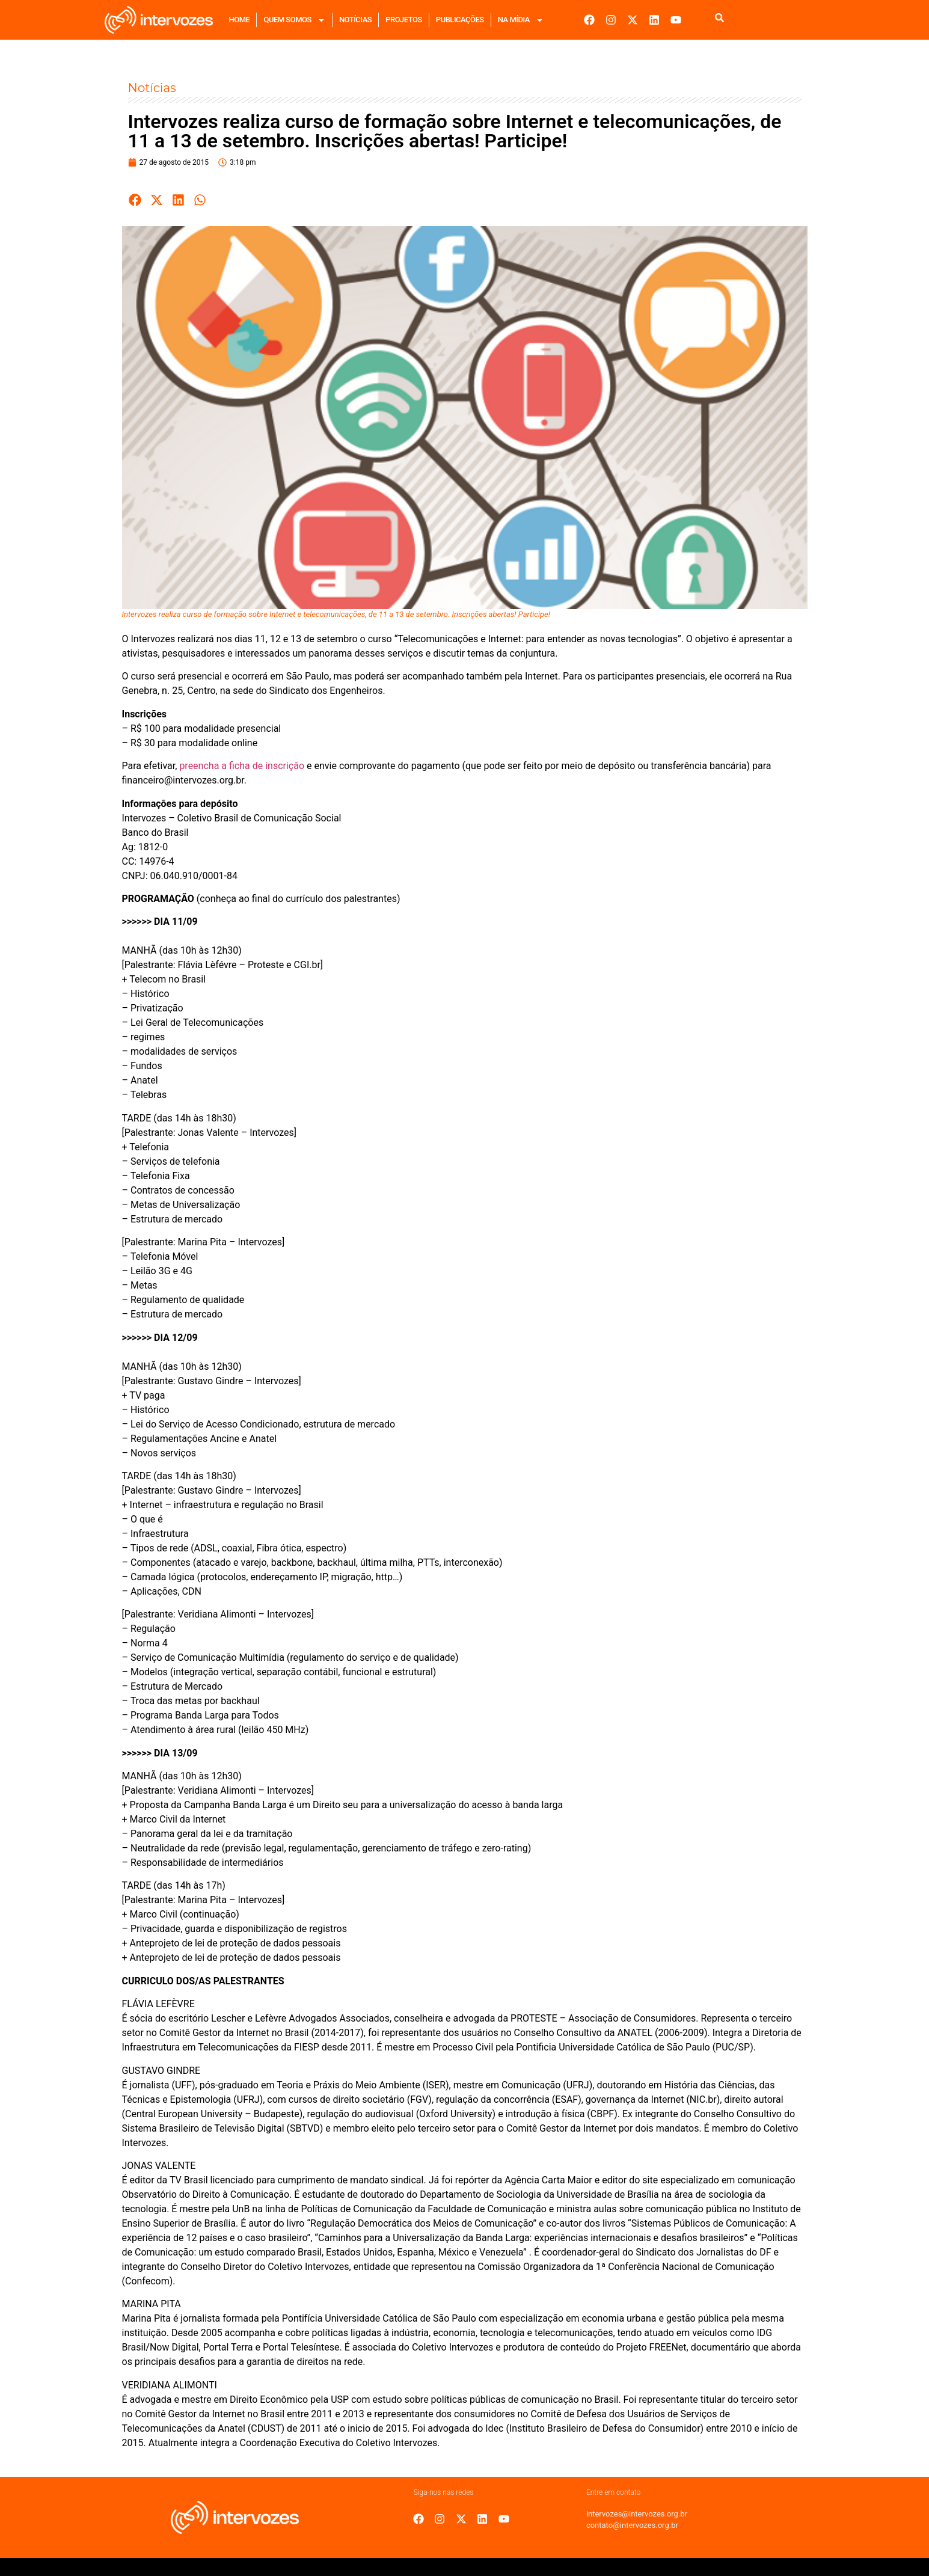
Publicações (460, 19)
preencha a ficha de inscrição (241, 765)
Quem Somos (294, 20)
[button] (136, 200)
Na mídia (521, 20)
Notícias (355, 19)
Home (239, 19)
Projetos (403, 19)
